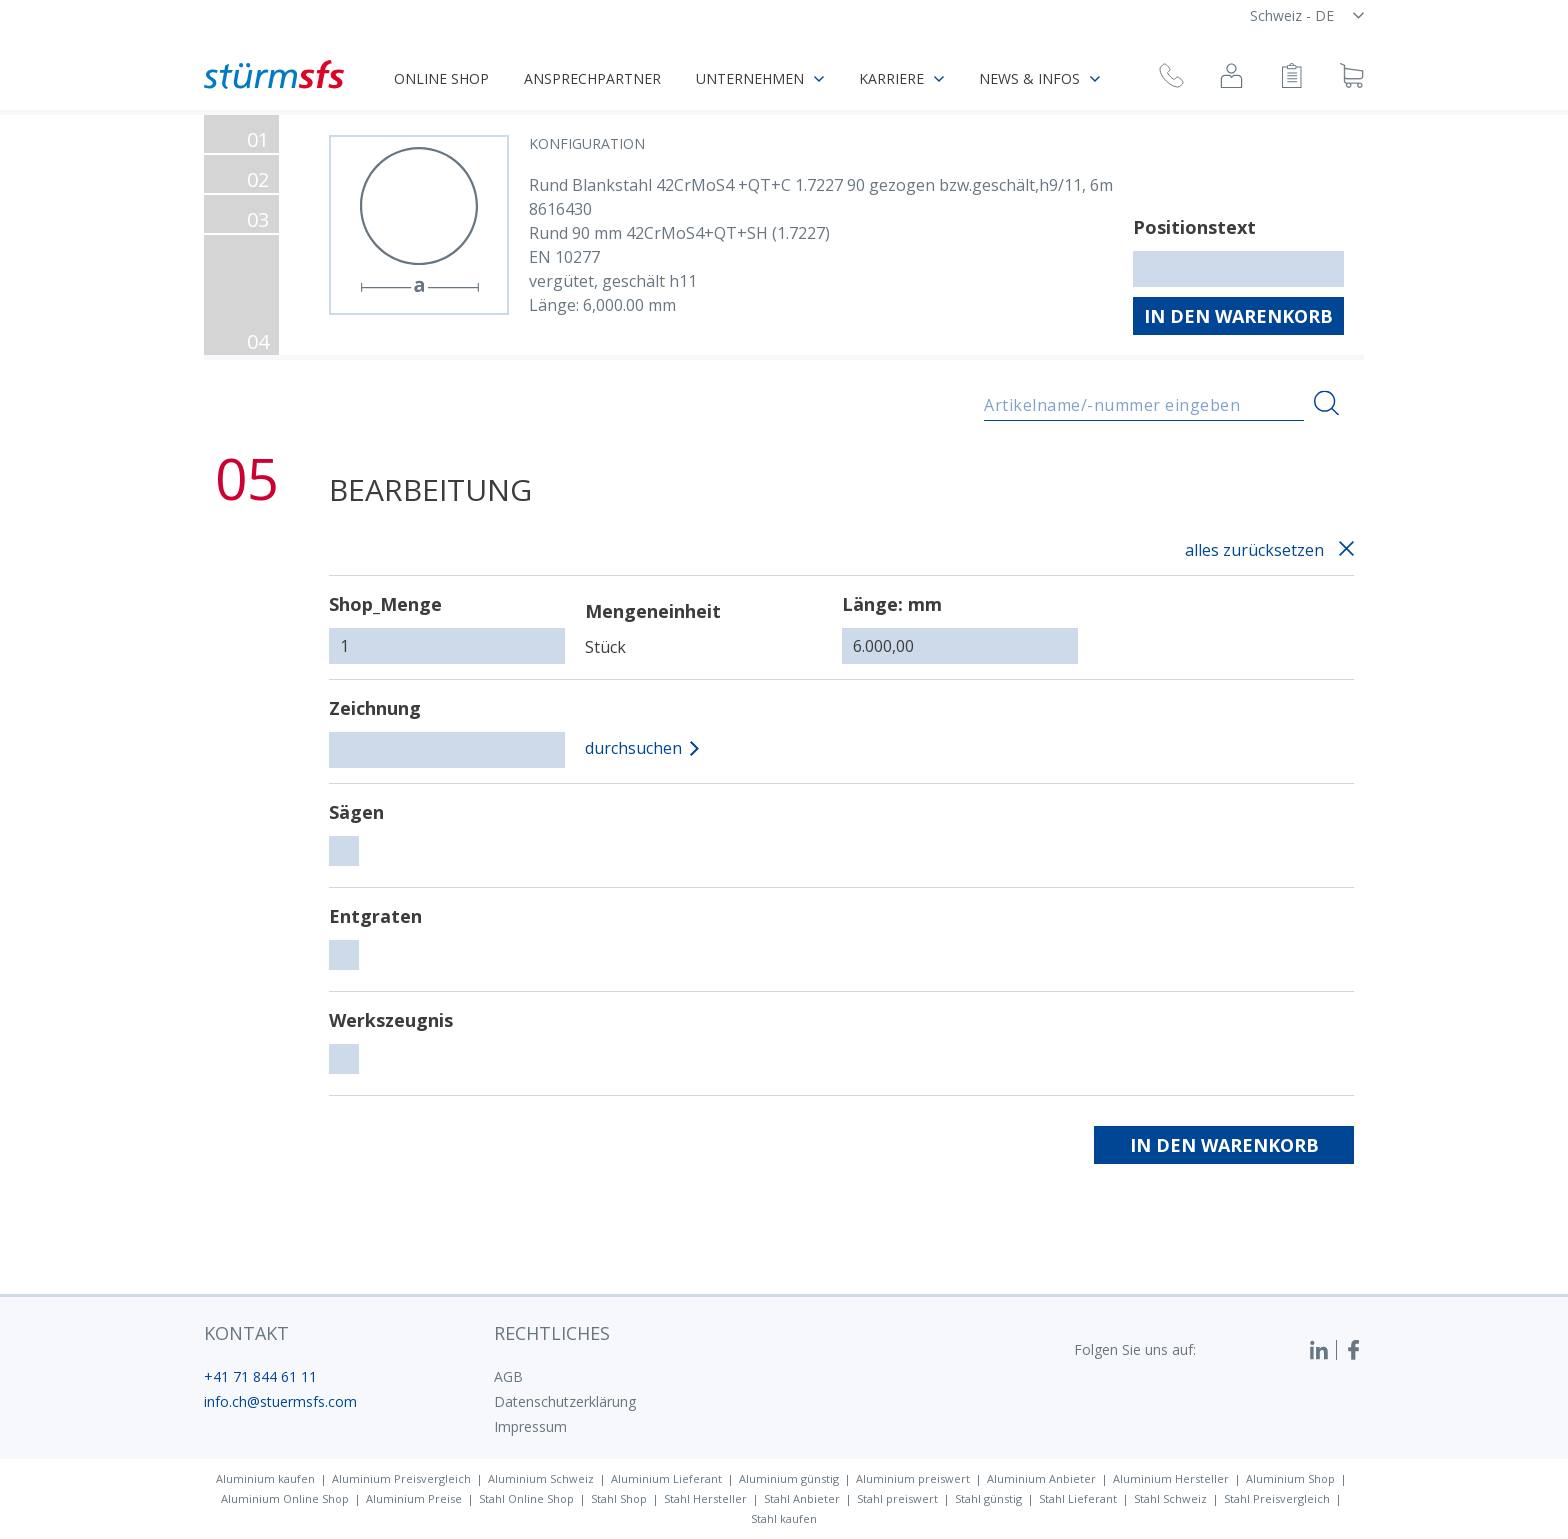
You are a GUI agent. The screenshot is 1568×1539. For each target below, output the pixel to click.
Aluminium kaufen (265, 1478)
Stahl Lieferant (1078, 1498)
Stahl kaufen (784, 1518)
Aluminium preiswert (913, 1478)
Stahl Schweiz (1170, 1498)
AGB (508, 1376)
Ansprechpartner (592, 78)
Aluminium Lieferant (666, 1478)
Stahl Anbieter (802, 1498)
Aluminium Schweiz (541, 1478)
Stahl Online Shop (526, 1498)
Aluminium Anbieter (1041, 1478)
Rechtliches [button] (552, 1333)
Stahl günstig (988, 1498)
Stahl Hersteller (705, 1498)
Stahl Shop (619, 1498)
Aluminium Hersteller (1171, 1478)
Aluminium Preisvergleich (401, 1478)
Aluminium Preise (414, 1498)
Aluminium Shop (1290, 1478)
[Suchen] (1326, 403)
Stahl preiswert (897, 1498)
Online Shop (441, 78)
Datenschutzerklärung (565, 1401)
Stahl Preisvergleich (1277, 1498)
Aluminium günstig (789, 1478)
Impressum (530, 1426)
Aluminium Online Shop (285, 1498)
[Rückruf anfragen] (1171, 78)
